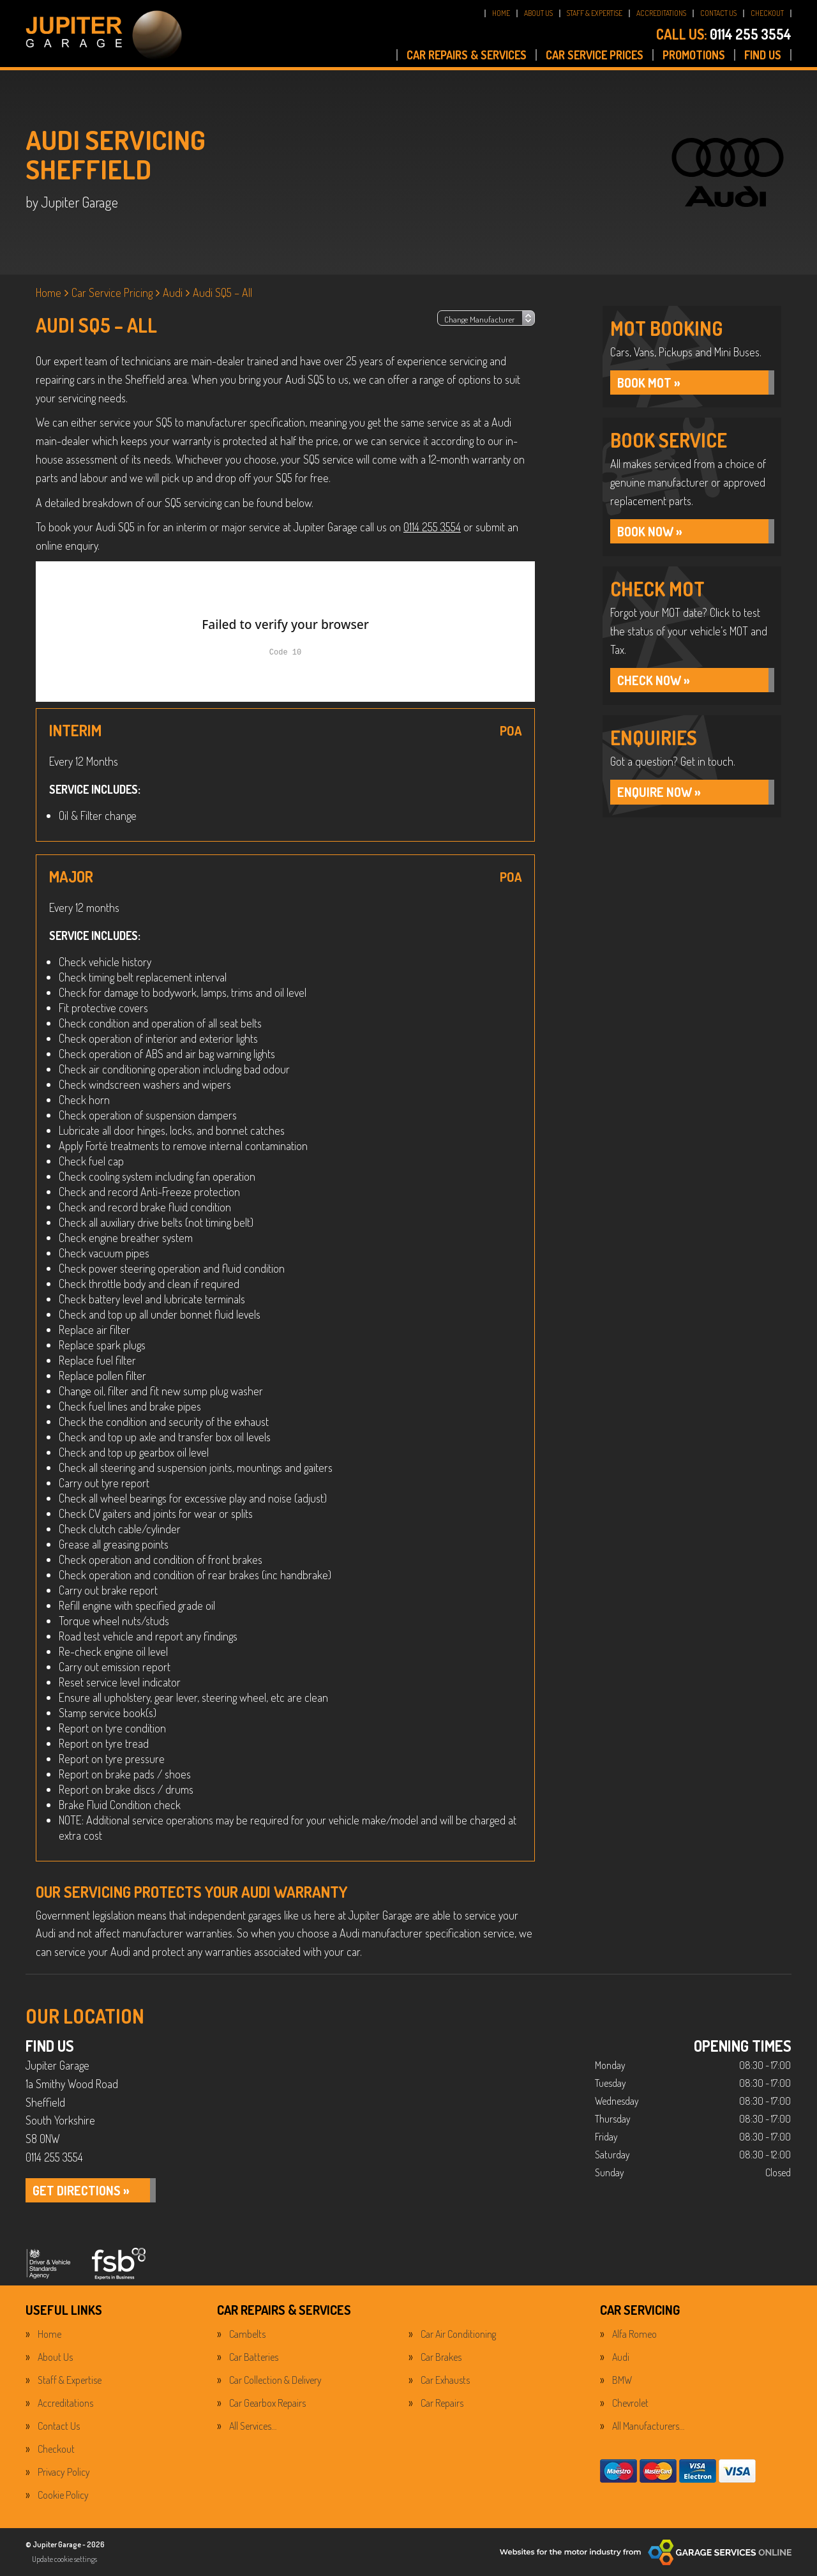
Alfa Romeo (634, 2334)
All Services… (252, 2426)
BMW (622, 2380)
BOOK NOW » (651, 532)
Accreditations (65, 2403)
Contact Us (59, 2426)
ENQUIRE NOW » (660, 793)
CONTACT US (718, 13)
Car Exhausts (445, 2380)
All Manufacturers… (648, 2426)
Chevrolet (630, 2403)
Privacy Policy (64, 2472)
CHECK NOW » (654, 681)
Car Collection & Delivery (275, 2380)
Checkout (56, 2449)
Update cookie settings (64, 2559)
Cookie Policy (63, 2495)
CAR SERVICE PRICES (594, 55)
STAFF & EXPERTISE (594, 13)
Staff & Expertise (69, 2380)
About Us (55, 2357)
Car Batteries (253, 2357)
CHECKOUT (767, 13)
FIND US (762, 55)
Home (49, 2334)
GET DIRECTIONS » (82, 2191)
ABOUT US (538, 13)
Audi (620, 2357)
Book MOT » (649, 383)
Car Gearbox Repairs (267, 2403)
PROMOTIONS (694, 55)
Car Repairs (442, 2403)
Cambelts (247, 2334)
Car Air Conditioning (458, 2334)
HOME (501, 13)
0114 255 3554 (723, 34)
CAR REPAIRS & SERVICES (467, 55)
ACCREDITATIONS (661, 13)
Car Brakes (441, 2357)
